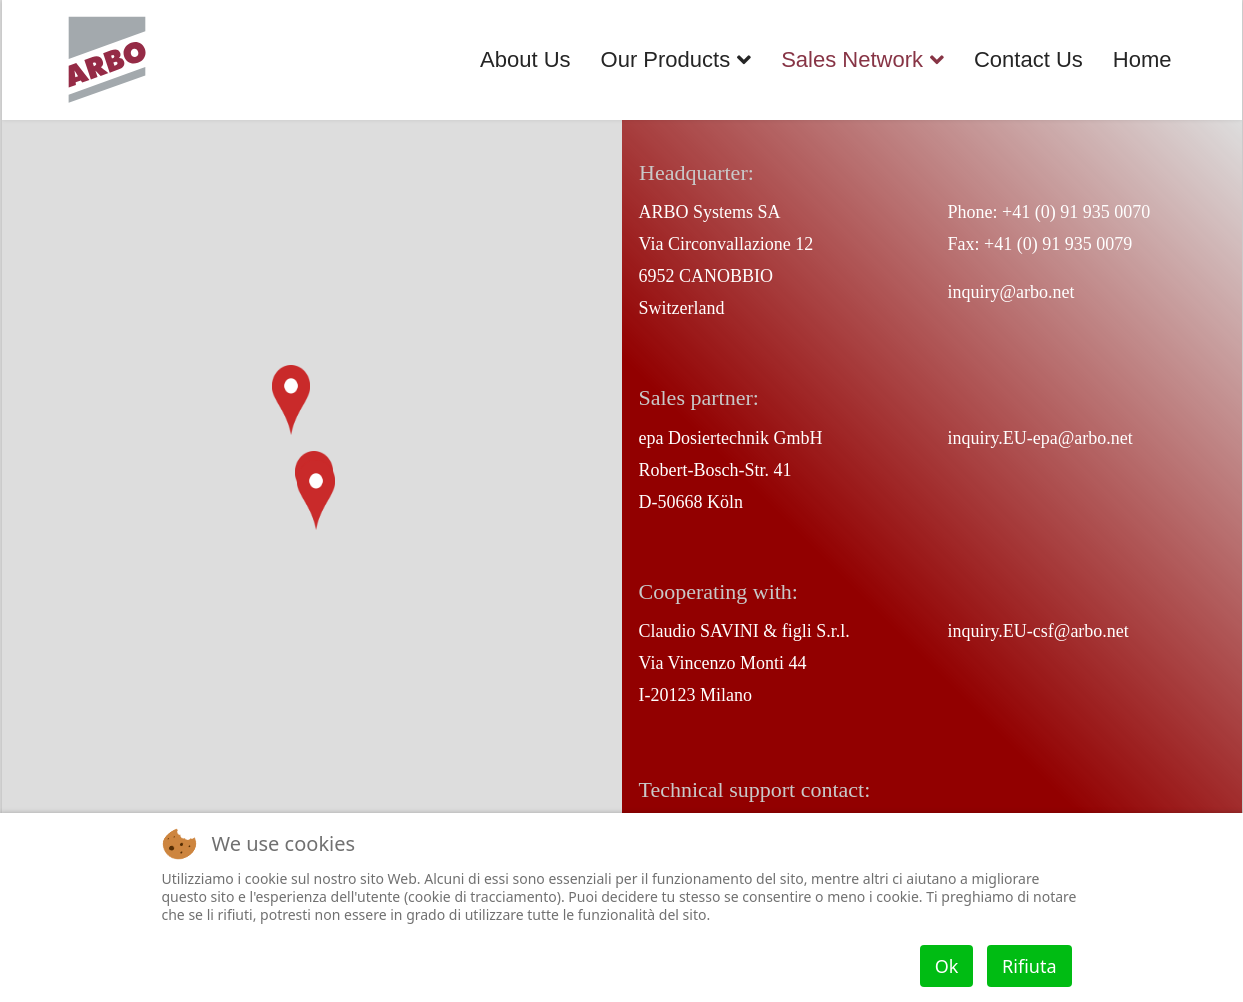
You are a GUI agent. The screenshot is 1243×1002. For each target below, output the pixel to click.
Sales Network (852, 59)
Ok (947, 966)
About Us (525, 59)
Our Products (666, 59)
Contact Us (1028, 59)
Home (1142, 59)
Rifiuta (1029, 966)
